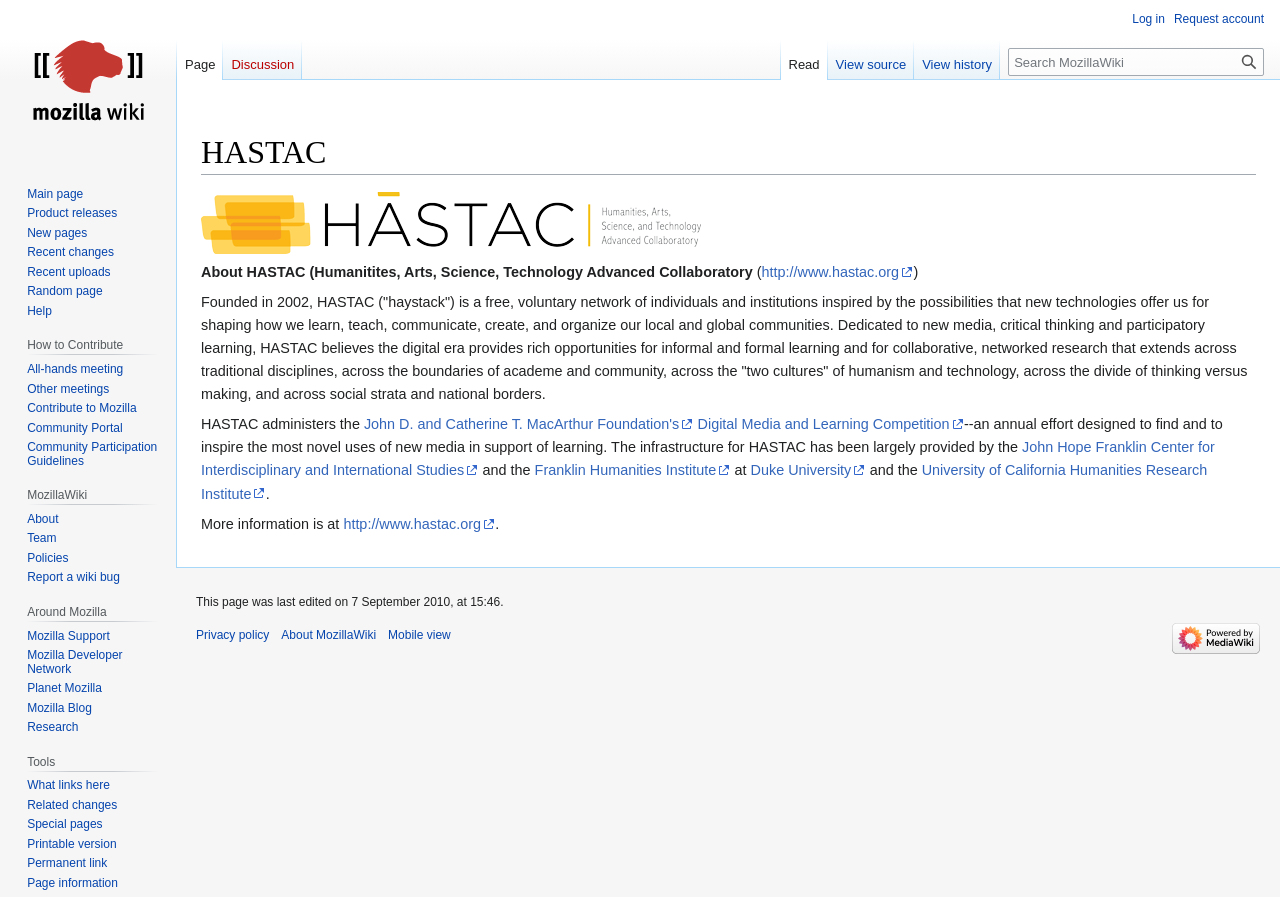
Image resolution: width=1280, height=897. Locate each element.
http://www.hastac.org (831, 272)
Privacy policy (232, 635)
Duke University (801, 470)
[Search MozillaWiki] (1136, 62)
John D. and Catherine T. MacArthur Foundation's (521, 424)
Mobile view (419, 635)
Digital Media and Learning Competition (824, 424)
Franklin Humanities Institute (626, 470)
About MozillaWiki (328, 635)
